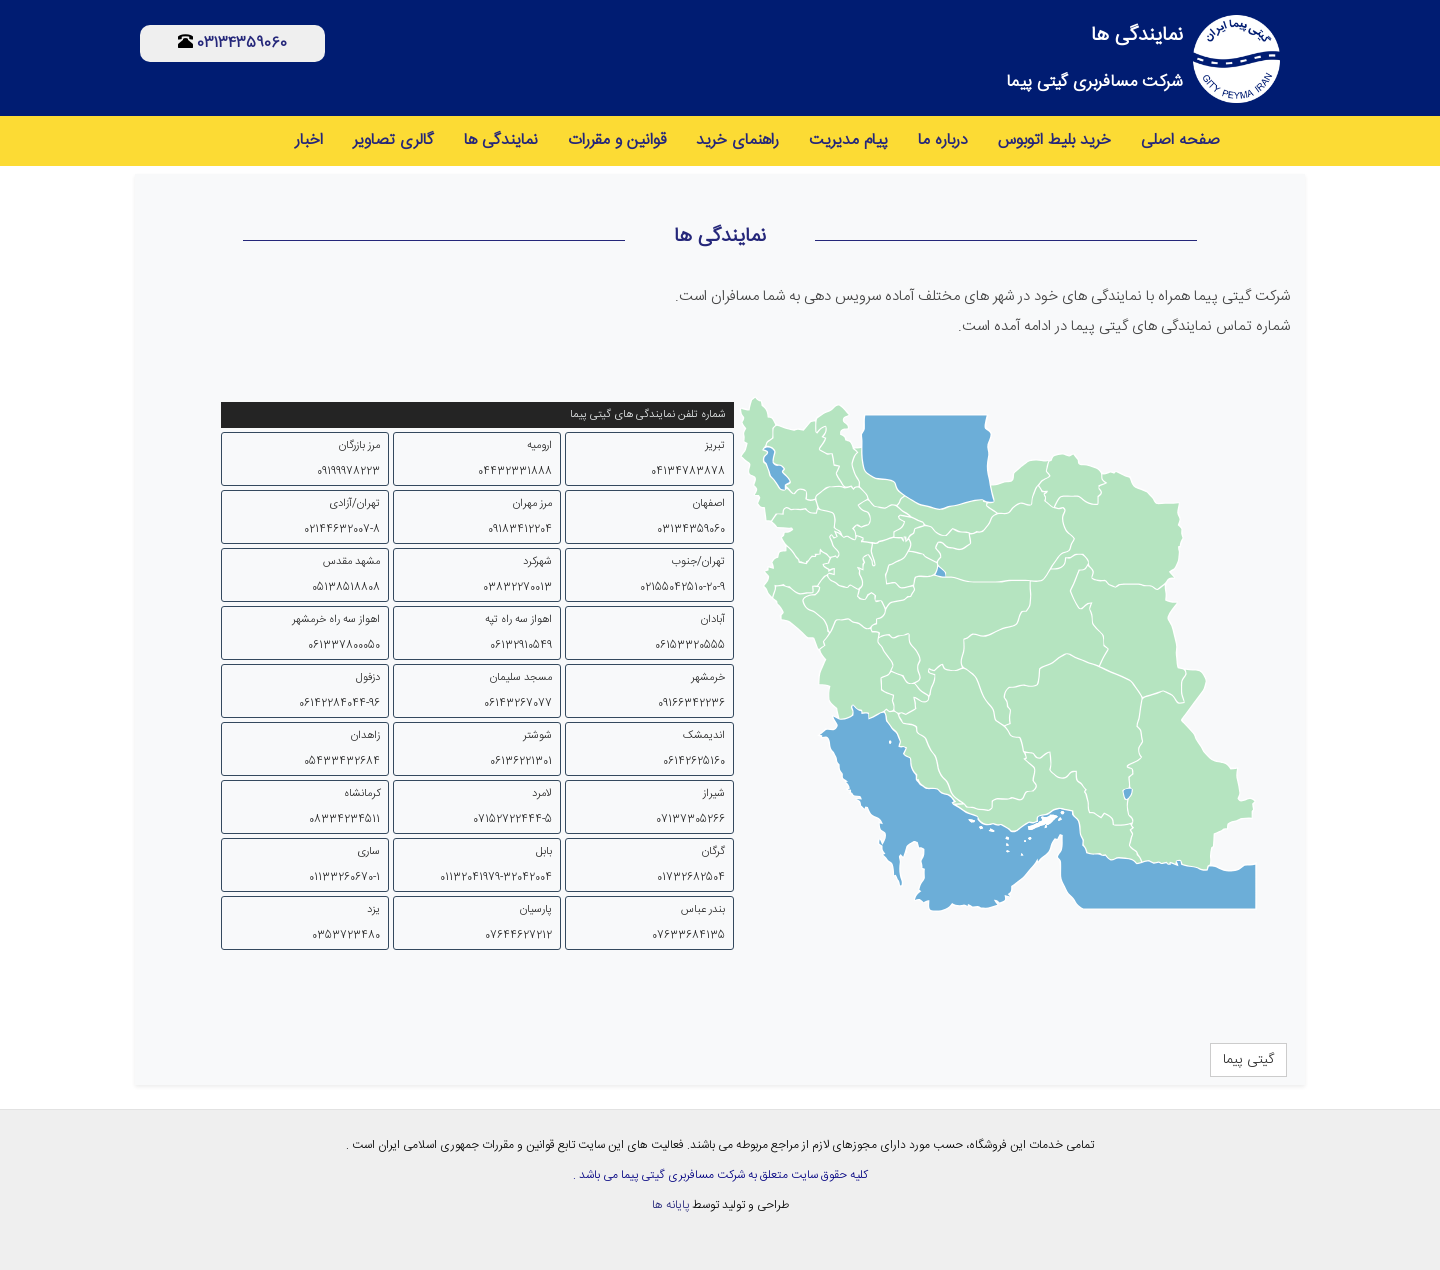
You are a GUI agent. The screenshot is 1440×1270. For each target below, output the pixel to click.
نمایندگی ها (501, 140)
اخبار (309, 140)
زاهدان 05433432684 (342, 749)
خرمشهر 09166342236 (691, 691)
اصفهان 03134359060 (691, 517)
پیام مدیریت (848, 140)
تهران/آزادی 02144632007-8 (342, 517)
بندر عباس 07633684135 (688, 923)
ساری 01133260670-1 (344, 865)
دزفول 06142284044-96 (339, 691)
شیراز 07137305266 (690, 807)
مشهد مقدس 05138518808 (346, 575)
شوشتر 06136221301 (521, 749)
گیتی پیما (1248, 1060)
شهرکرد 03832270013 (517, 575)
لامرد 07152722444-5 (512, 807)
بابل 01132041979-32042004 (496, 865)
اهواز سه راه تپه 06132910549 (518, 633)
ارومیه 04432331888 (515, 459)
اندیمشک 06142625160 (694, 749)
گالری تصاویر (393, 140)
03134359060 (240, 43)
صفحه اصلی (1180, 140)
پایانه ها (670, 1205)
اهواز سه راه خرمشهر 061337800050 (336, 633)
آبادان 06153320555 (690, 633)
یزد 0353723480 (346, 923)
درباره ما (943, 140)
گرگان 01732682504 (691, 865)
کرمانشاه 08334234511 (344, 807)
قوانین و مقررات (617, 140)
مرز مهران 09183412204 (520, 517)
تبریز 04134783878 (688, 459)
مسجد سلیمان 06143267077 (518, 691)
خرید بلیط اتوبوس (1054, 140)
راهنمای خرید (737, 140)
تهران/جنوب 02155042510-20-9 (682, 575)
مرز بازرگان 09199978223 (348, 459)
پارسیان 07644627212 (518, 923)
